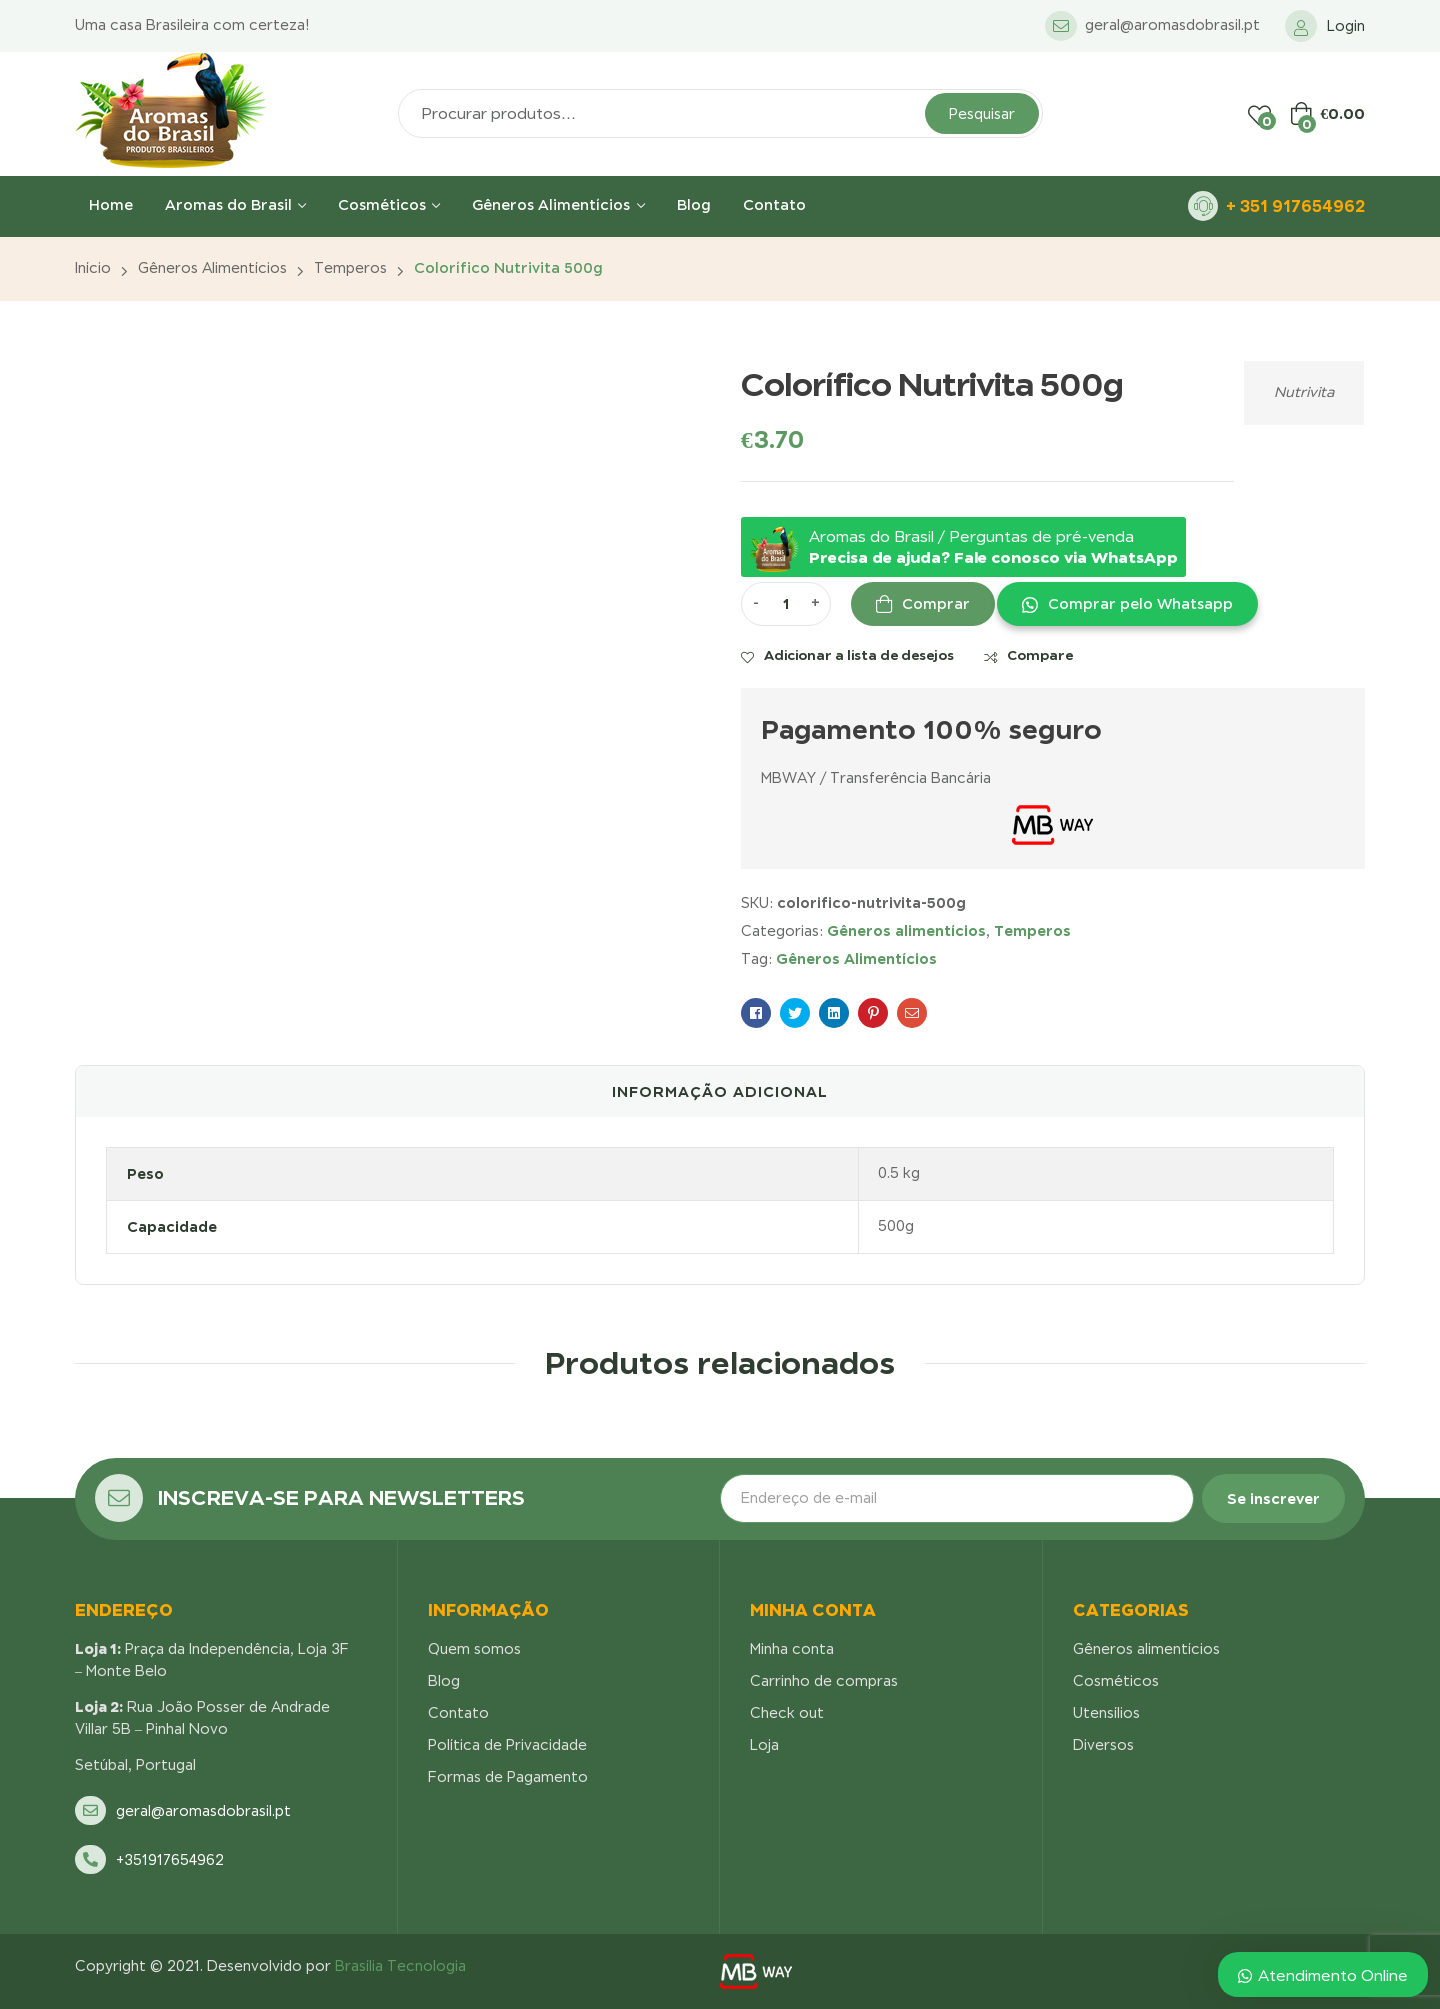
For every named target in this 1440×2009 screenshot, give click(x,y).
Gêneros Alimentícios (856, 958)
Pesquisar (982, 114)
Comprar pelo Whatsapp (1140, 604)
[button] (1126, 604)
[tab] (720, 1092)
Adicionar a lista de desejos (859, 655)
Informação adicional (720, 1091)
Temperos (350, 268)
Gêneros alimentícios (212, 268)
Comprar (936, 604)
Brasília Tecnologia (400, 1966)
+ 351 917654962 (1295, 206)
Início (93, 268)
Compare (1040, 655)
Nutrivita (1304, 392)
